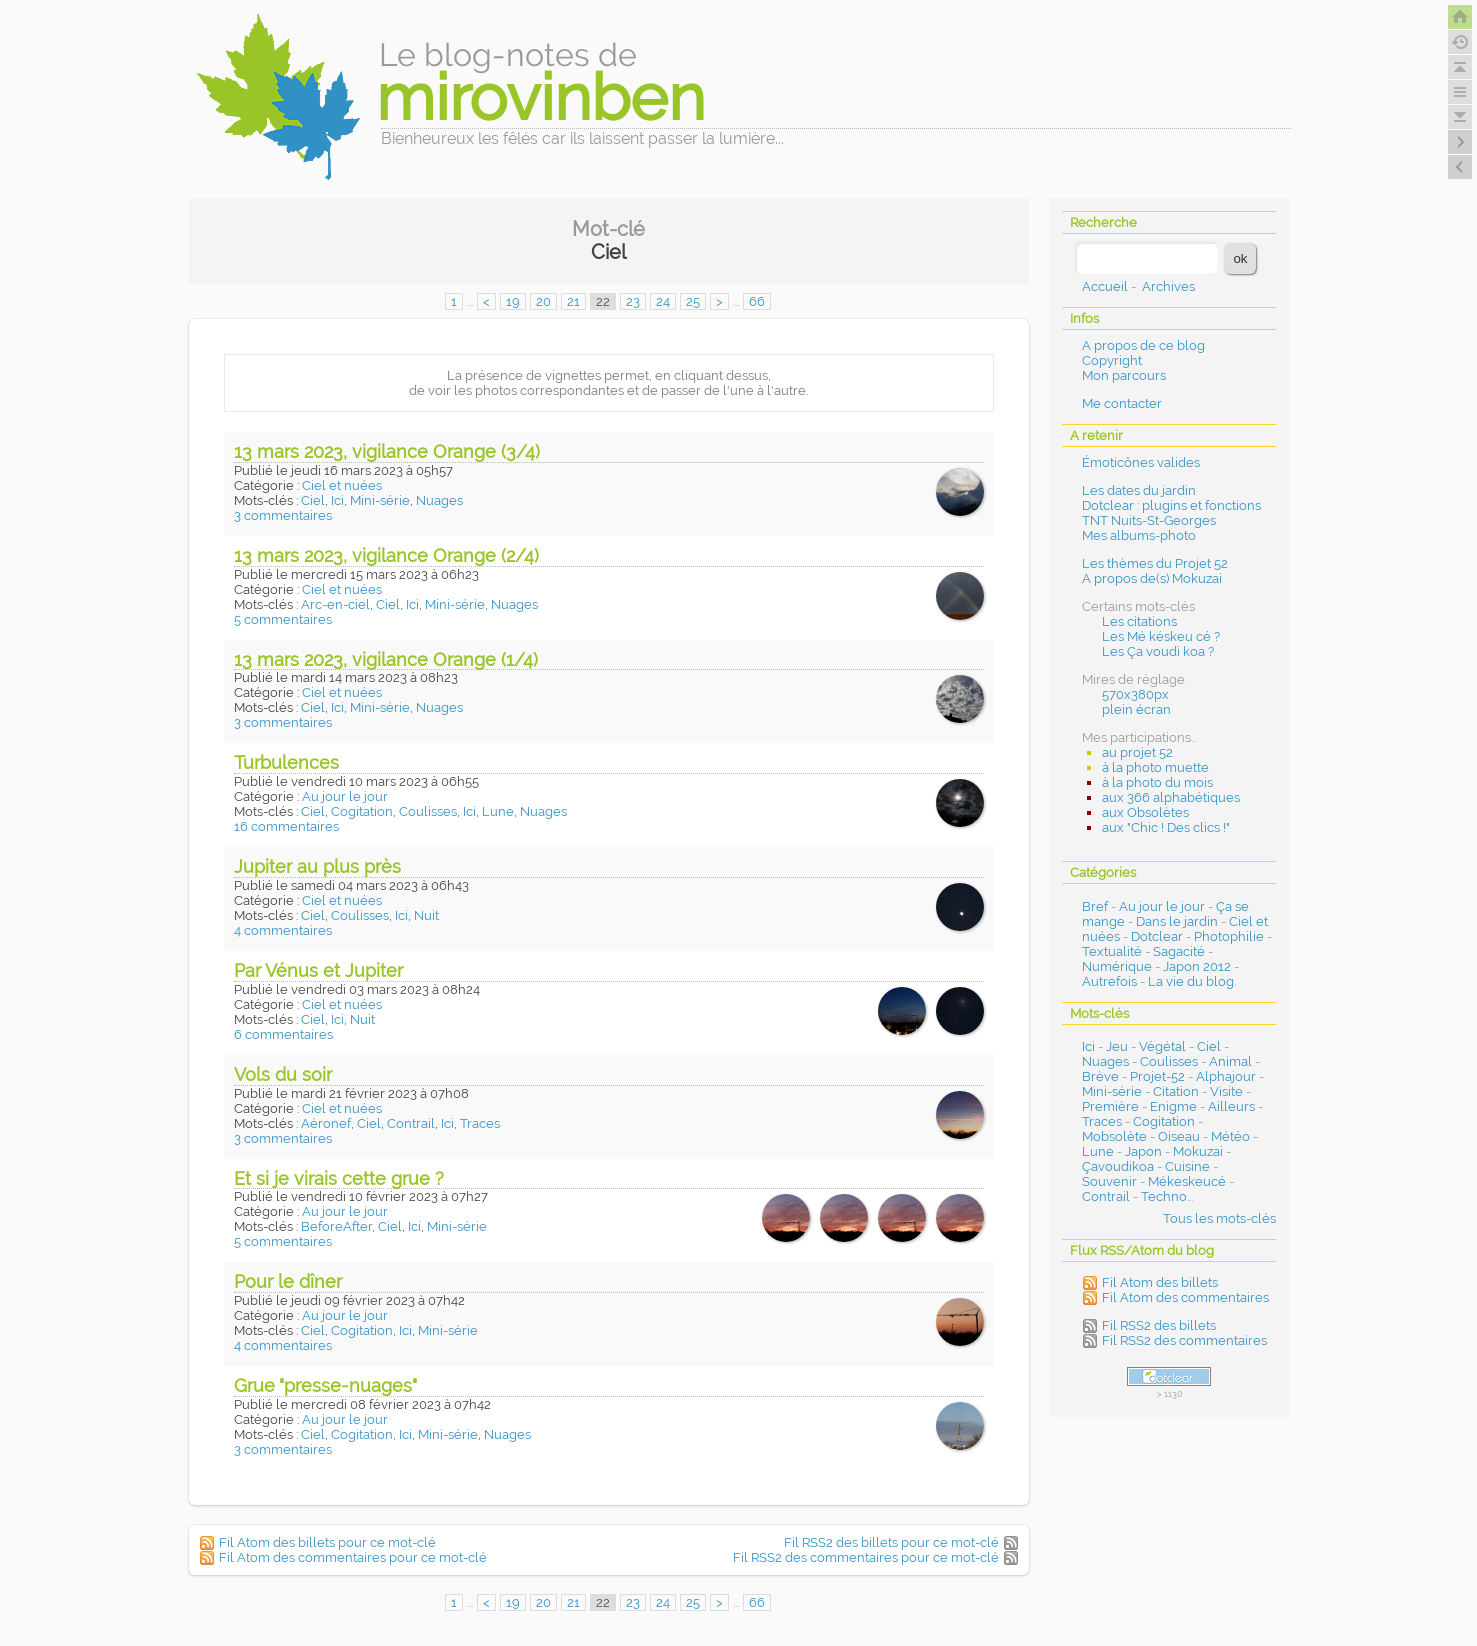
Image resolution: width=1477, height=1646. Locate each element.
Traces (480, 1123)
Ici (337, 500)
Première (1110, 1106)
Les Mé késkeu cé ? (1161, 636)
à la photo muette (1155, 767)
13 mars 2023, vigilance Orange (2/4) (386, 555)
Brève (1100, 1076)
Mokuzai (1198, 1151)
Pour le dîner (288, 1281)
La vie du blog (1191, 981)
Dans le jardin (1177, 921)
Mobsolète (1114, 1136)
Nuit (426, 915)
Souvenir (1109, 1181)
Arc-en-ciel (335, 604)
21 (573, 301)
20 (543, 301)
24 (663, 301)
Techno (1164, 1196)
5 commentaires (283, 619)
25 (693, 301)
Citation (1176, 1091)
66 (757, 301)
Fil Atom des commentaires (1185, 1297)
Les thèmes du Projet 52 (1155, 563)
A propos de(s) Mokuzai (1152, 578)
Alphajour (1226, 1076)
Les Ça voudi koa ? (1158, 651)
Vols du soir (283, 1074)
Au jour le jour (345, 796)
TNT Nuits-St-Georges (1149, 520)
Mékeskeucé (1187, 1181)
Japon (1143, 1151)
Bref (1095, 906)
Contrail (411, 1123)
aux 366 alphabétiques (1171, 797)
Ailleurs (1231, 1106)
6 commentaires (283, 1034)
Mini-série (380, 500)
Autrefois (1109, 981)
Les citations (1139, 621)
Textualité (1112, 951)
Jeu (1117, 1046)
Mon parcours (1124, 375)
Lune (498, 811)
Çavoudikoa (1118, 1166)
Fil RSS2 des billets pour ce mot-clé (891, 1542)
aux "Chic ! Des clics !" (1166, 827)
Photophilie (1229, 936)
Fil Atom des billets (1160, 1282)
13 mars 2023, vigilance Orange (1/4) (386, 659)
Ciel (313, 500)
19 (513, 301)
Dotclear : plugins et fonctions (1171, 505)
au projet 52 (1137, 752)
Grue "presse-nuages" (325, 1385)
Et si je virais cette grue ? (339, 1178)
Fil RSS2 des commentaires (1184, 1340)
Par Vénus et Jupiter (318, 970)
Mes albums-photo (1139, 535)
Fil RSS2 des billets (1159, 1325)
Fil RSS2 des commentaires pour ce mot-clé (866, 1557)
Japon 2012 (1197, 966)
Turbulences (286, 762)
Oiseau (1179, 1136)
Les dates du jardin (1139, 490)
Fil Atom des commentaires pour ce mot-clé (353, 1557)
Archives (1168, 286)
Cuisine (1187, 1166)
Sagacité (1179, 951)
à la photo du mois (1157, 782)
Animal (1230, 1061)
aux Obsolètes (1145, 812)
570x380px (1135, 694)
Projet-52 (1157, 1076)
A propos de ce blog (1143, 345)
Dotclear (1157, 936)
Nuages (439, 500)
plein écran (1136, 709)
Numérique (1117, 966)
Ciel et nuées (342, 485)
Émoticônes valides (1141, 462)
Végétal (1162, 1046)
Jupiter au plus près (317, 866)
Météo (1230, 1136)
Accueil (1105, 286)
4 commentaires (283, 930)
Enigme (1173, 1106)
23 (633, 301)
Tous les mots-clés (1219, 1218)
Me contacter (1122, 403)
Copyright (1112, 360)
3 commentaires (283, 515)
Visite (1226, 1091)
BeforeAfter (336, 1226)
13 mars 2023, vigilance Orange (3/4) (387, 451)
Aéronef (326, 1123)
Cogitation (362, 811)
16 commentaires (286, 826)
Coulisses (428, 811)
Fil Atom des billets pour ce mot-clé (327, 1542)
